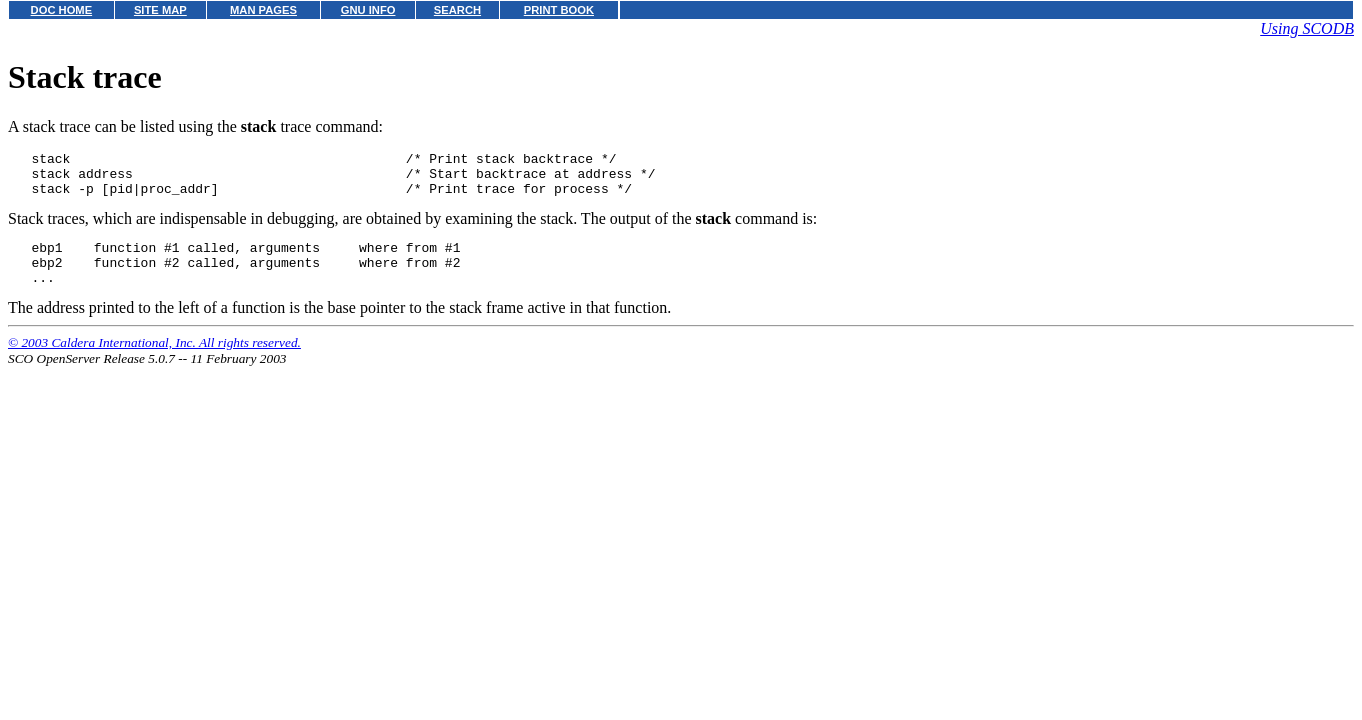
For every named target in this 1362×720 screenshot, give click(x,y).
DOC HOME (62, 10)
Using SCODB (1307, 28)
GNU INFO (368, 10)
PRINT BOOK (559, 10)
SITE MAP (160, 10)
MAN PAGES (263, 10)
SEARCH (457, 10)
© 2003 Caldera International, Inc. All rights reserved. (154, 360)
